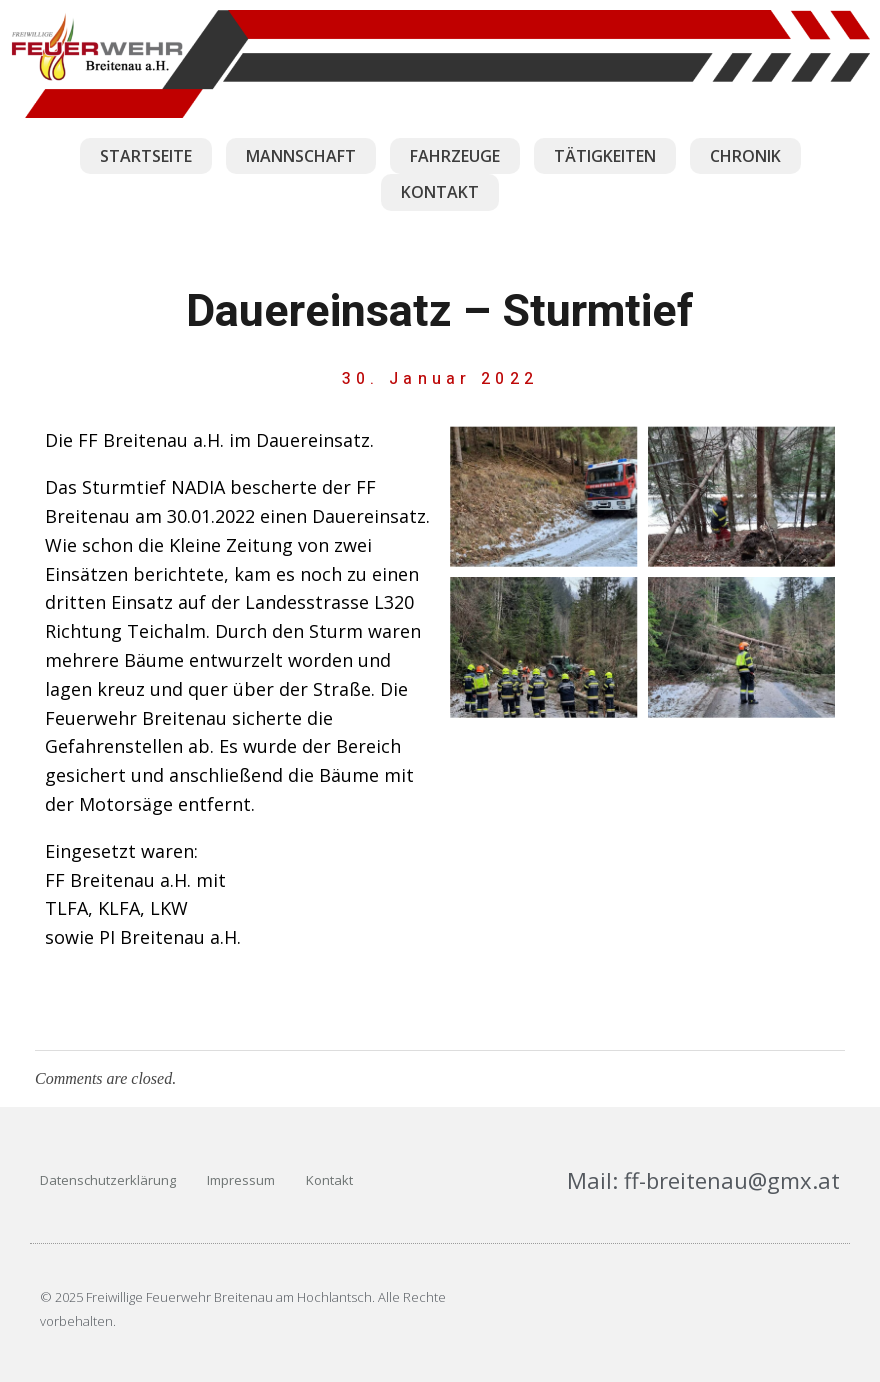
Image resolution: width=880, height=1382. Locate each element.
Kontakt (329, 1180)
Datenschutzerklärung (108, 1180)
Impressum (241, 1180)
